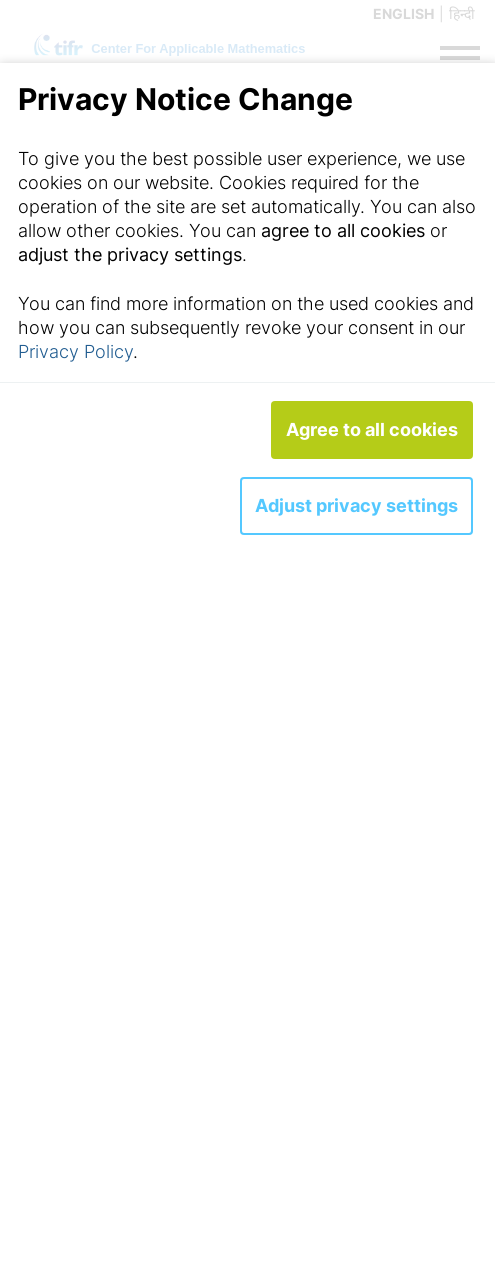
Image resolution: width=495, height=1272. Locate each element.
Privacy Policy (75, 351)
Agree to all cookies (372, 429)
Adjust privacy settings (356, 505)
